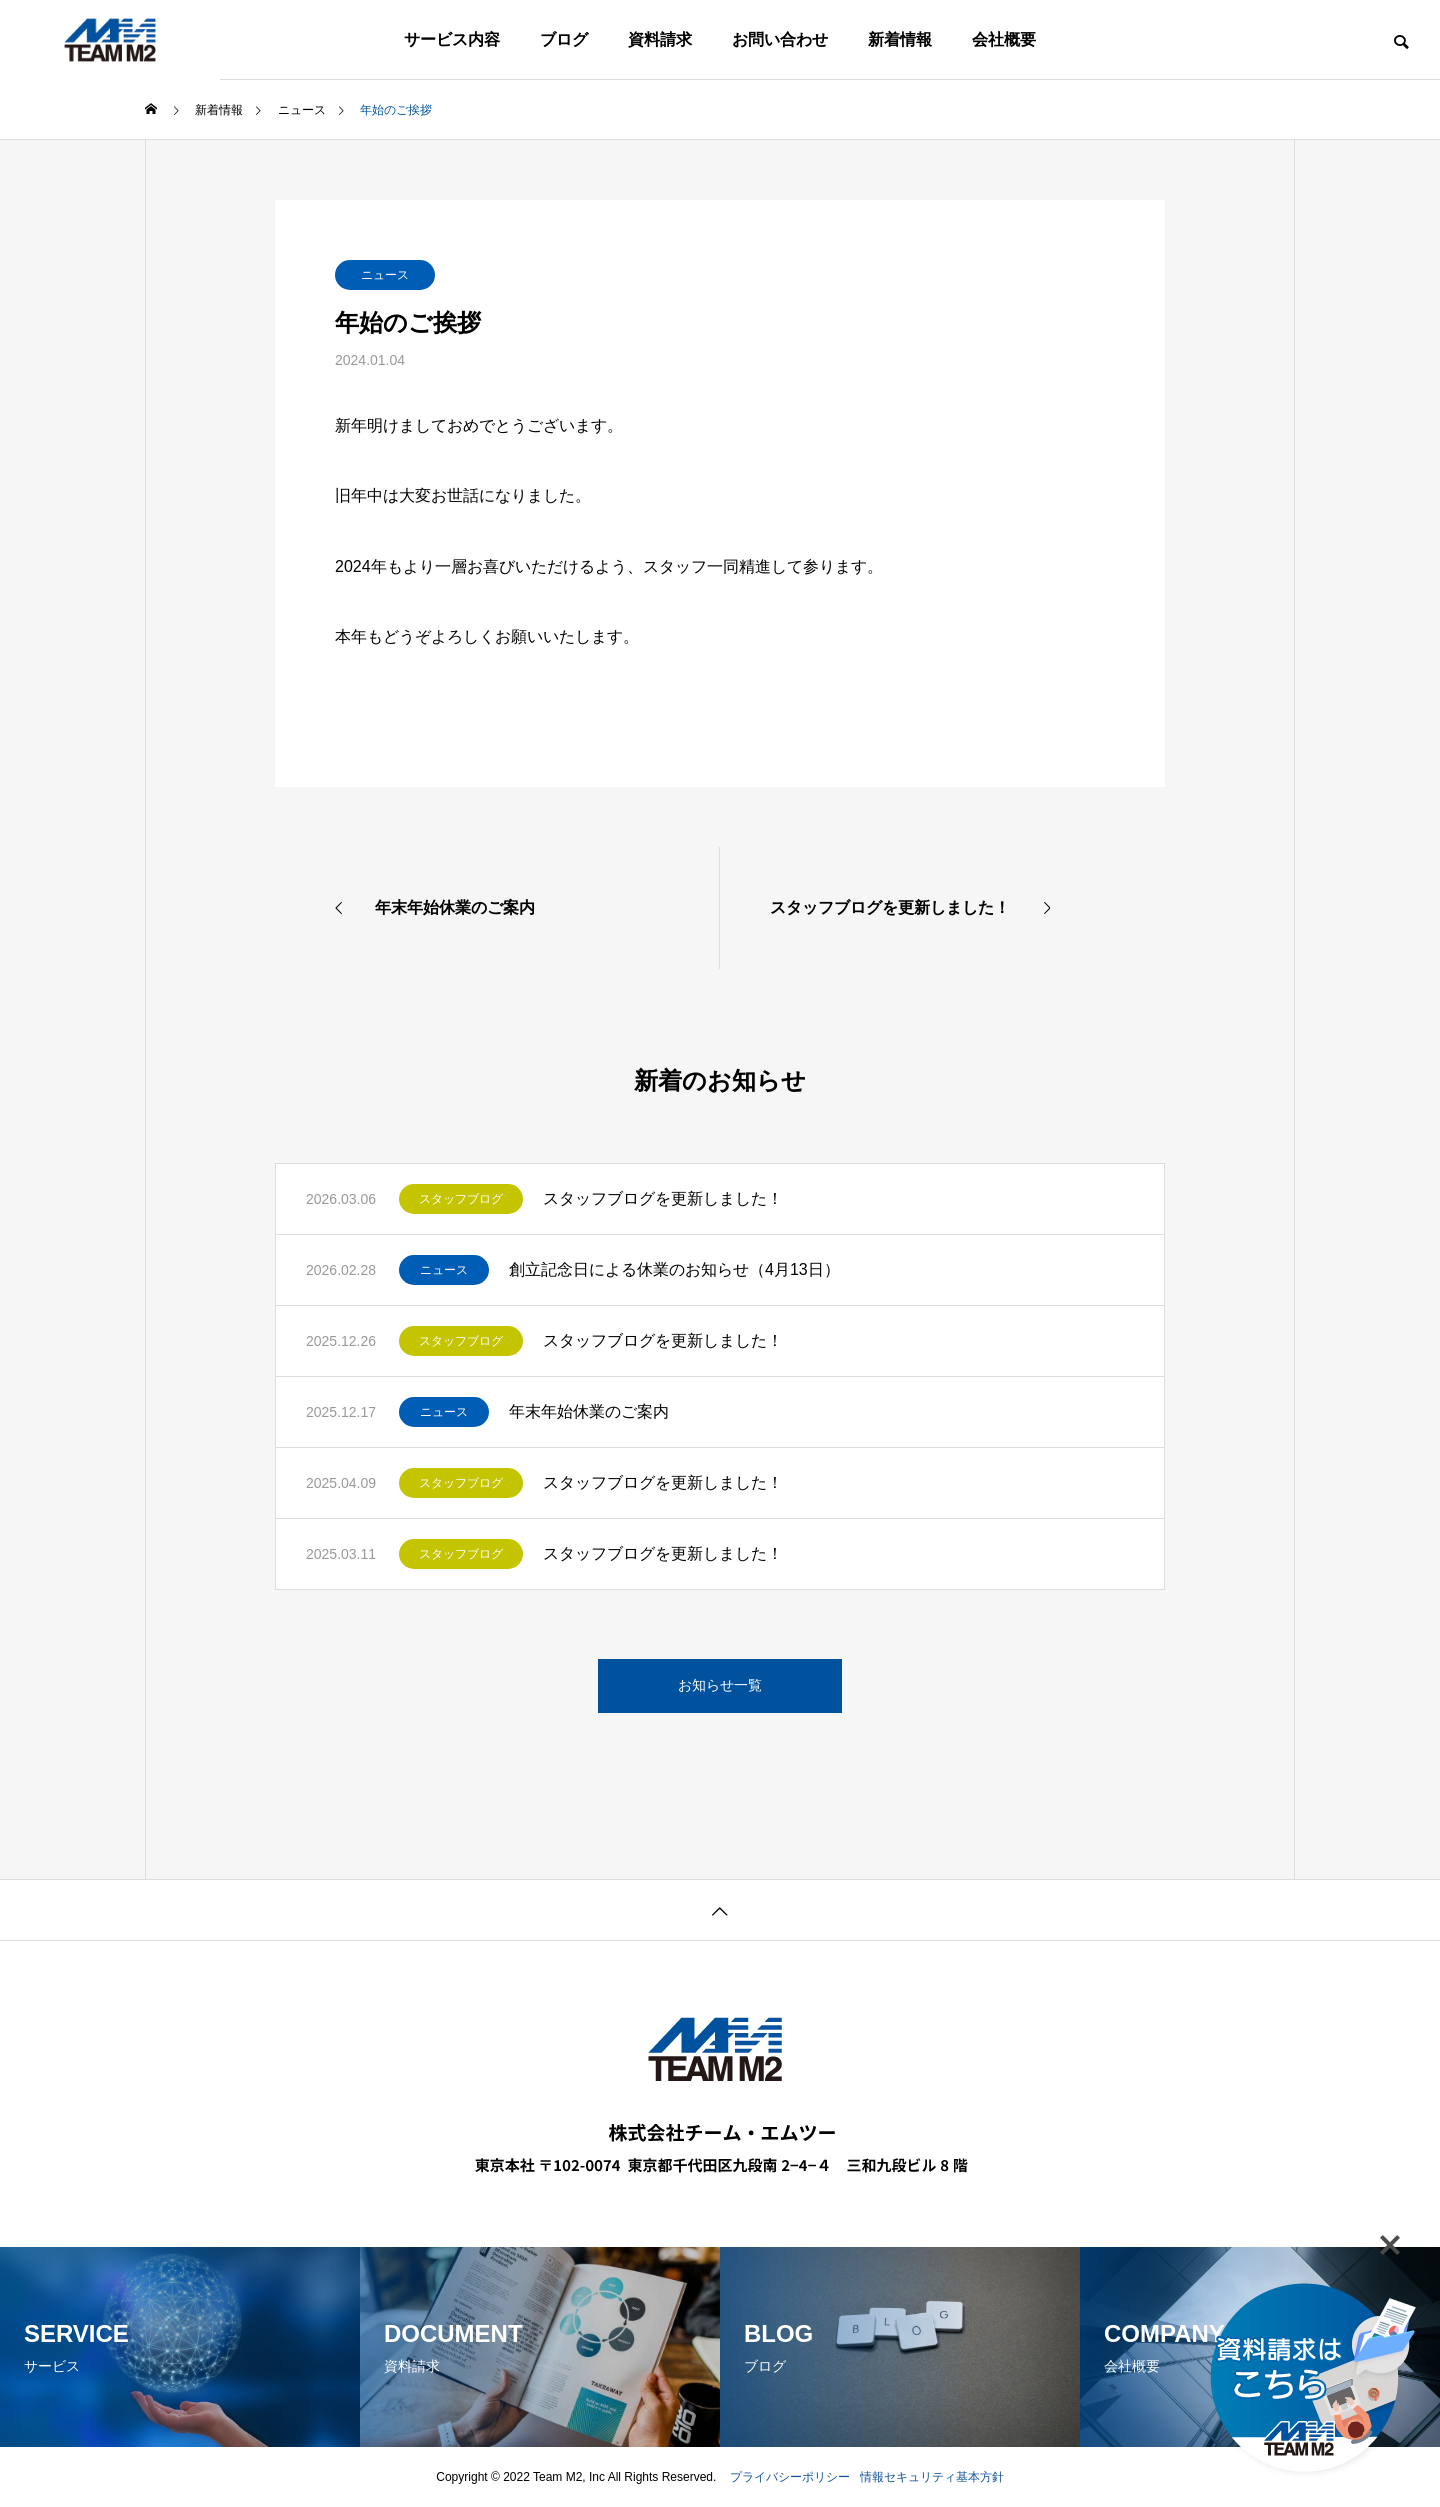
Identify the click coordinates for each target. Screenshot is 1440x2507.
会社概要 (1004, 39)
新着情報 (900, 39)
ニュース (385, 275)
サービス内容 (452, 39)
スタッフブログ (461, 1199)
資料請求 (660, 39)
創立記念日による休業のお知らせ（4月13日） (674, 1269)
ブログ (564, 39)
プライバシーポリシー (790, 2477)
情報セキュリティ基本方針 (932, 2477)
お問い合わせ (780, 39)
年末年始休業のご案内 (589, 1411)
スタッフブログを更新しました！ (663, 1198)
